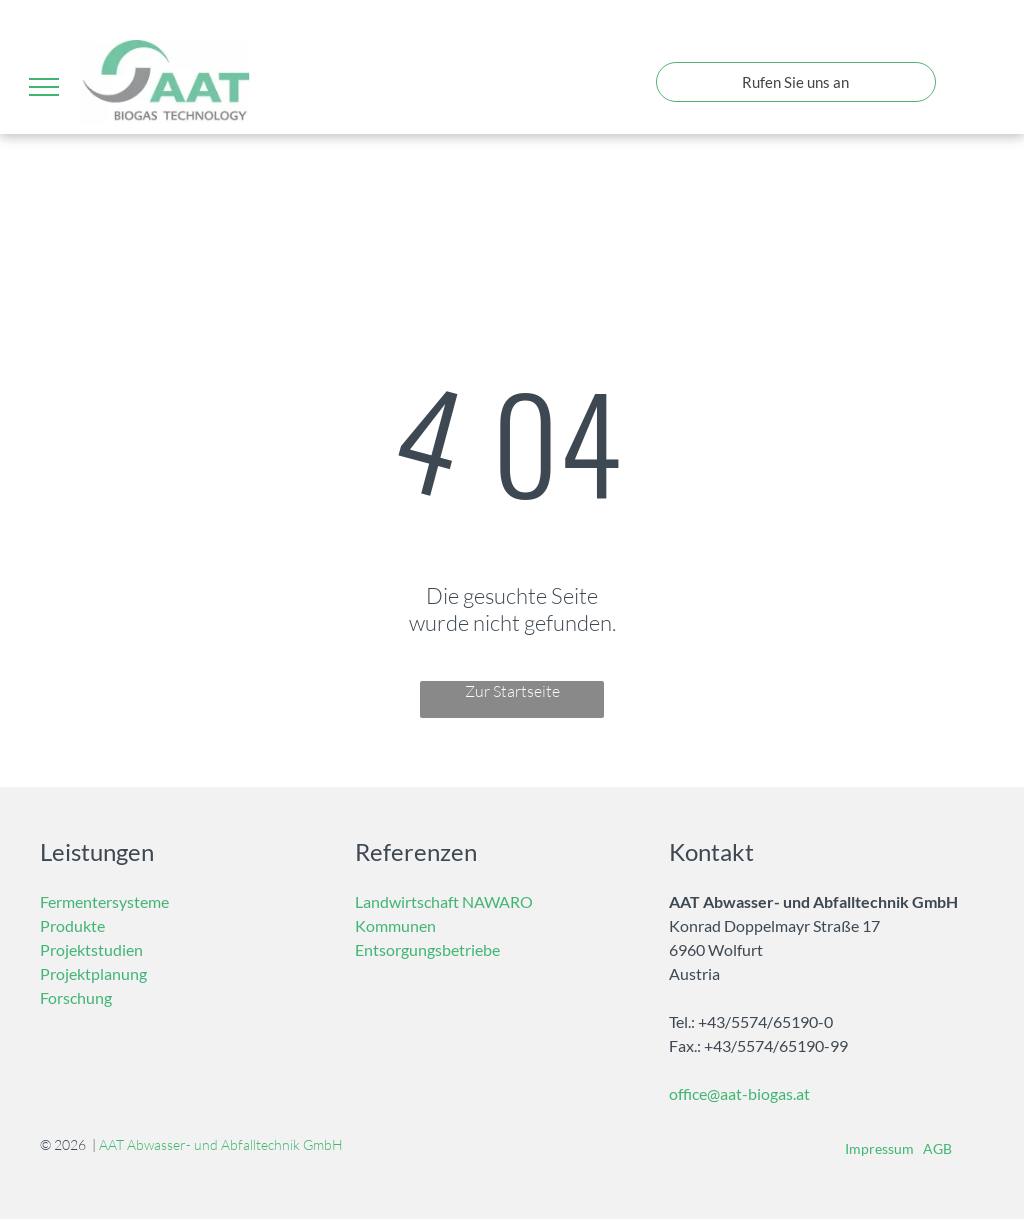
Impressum (879, 1148)
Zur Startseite (512, 691)
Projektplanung (93, 973)
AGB (937, 1148)
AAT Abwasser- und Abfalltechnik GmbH (221, 1144)
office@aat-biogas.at (739, 1093)
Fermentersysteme (104, 901)
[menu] (44, 87)
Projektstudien (91, 949)
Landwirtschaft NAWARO (444, 901)
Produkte (72, 925)
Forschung (76, 997)
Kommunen (395, 925)
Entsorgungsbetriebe (427, 949)
